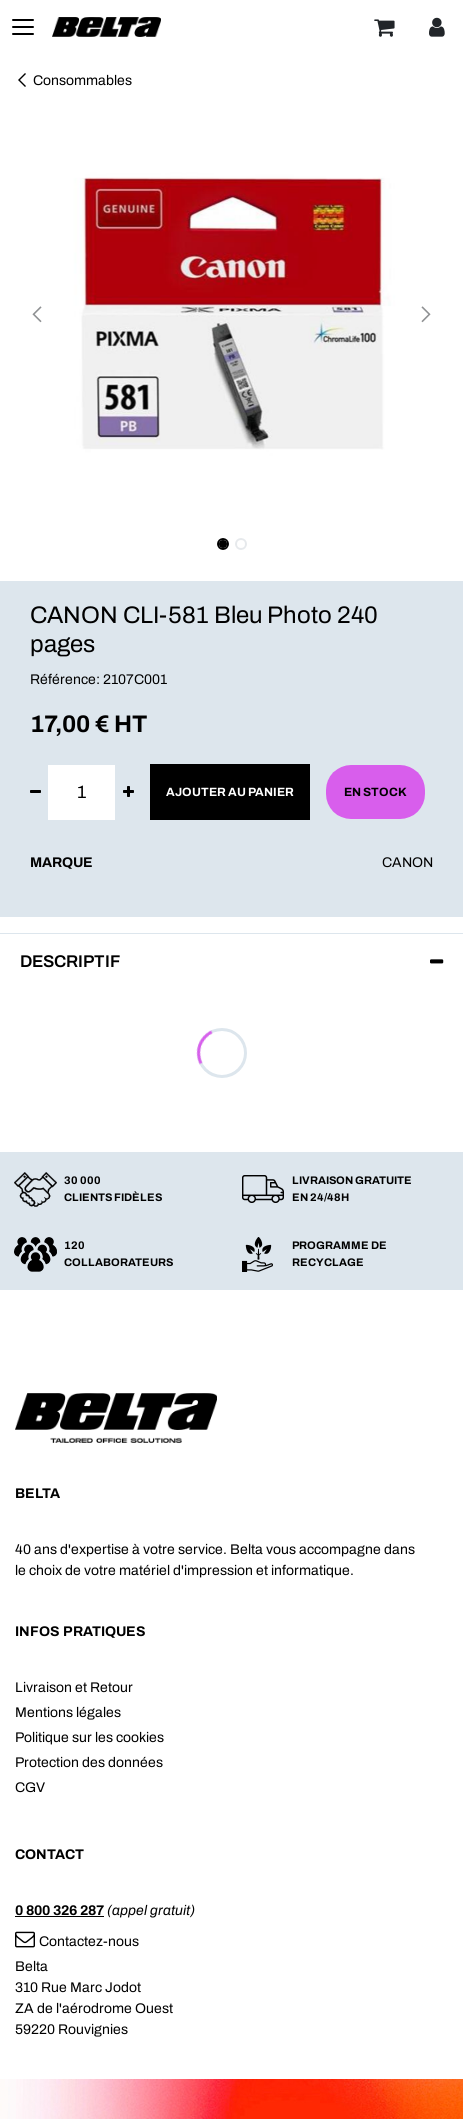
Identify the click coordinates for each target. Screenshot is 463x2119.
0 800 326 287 (59, 1910)
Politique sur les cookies (89, 1737)
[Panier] (384, 27)
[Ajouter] (128, 792)
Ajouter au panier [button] (230, 792)
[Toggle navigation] (23, 27)
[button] (36, 314)
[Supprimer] (35, 792)
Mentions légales (68, 1712)
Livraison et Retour (74, 1687)
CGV (30, 1787)
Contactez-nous (77, 1941)
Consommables (73, 80)
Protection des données (89, 1762)
